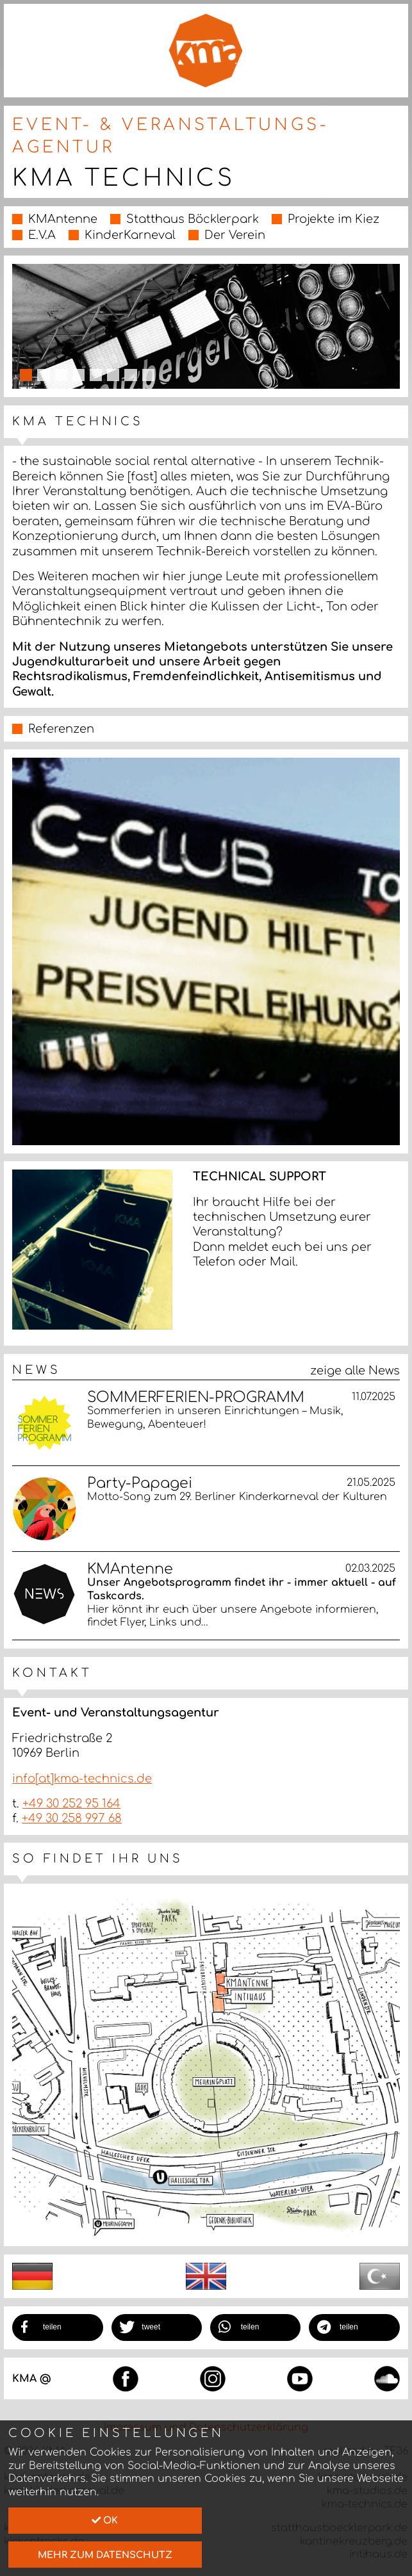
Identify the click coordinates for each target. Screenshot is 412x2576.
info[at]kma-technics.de (82, 1778)
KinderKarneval (130, 235)
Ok (105, 2520)
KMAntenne (62, 219)
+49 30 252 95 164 (71, 1803)
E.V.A (42, 235)
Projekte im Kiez (333, 219)
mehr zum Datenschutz (105, 2555)
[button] (57, 2327)
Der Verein (234, 235)
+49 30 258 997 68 (72, 1818)
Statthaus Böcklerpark (192, 219)
